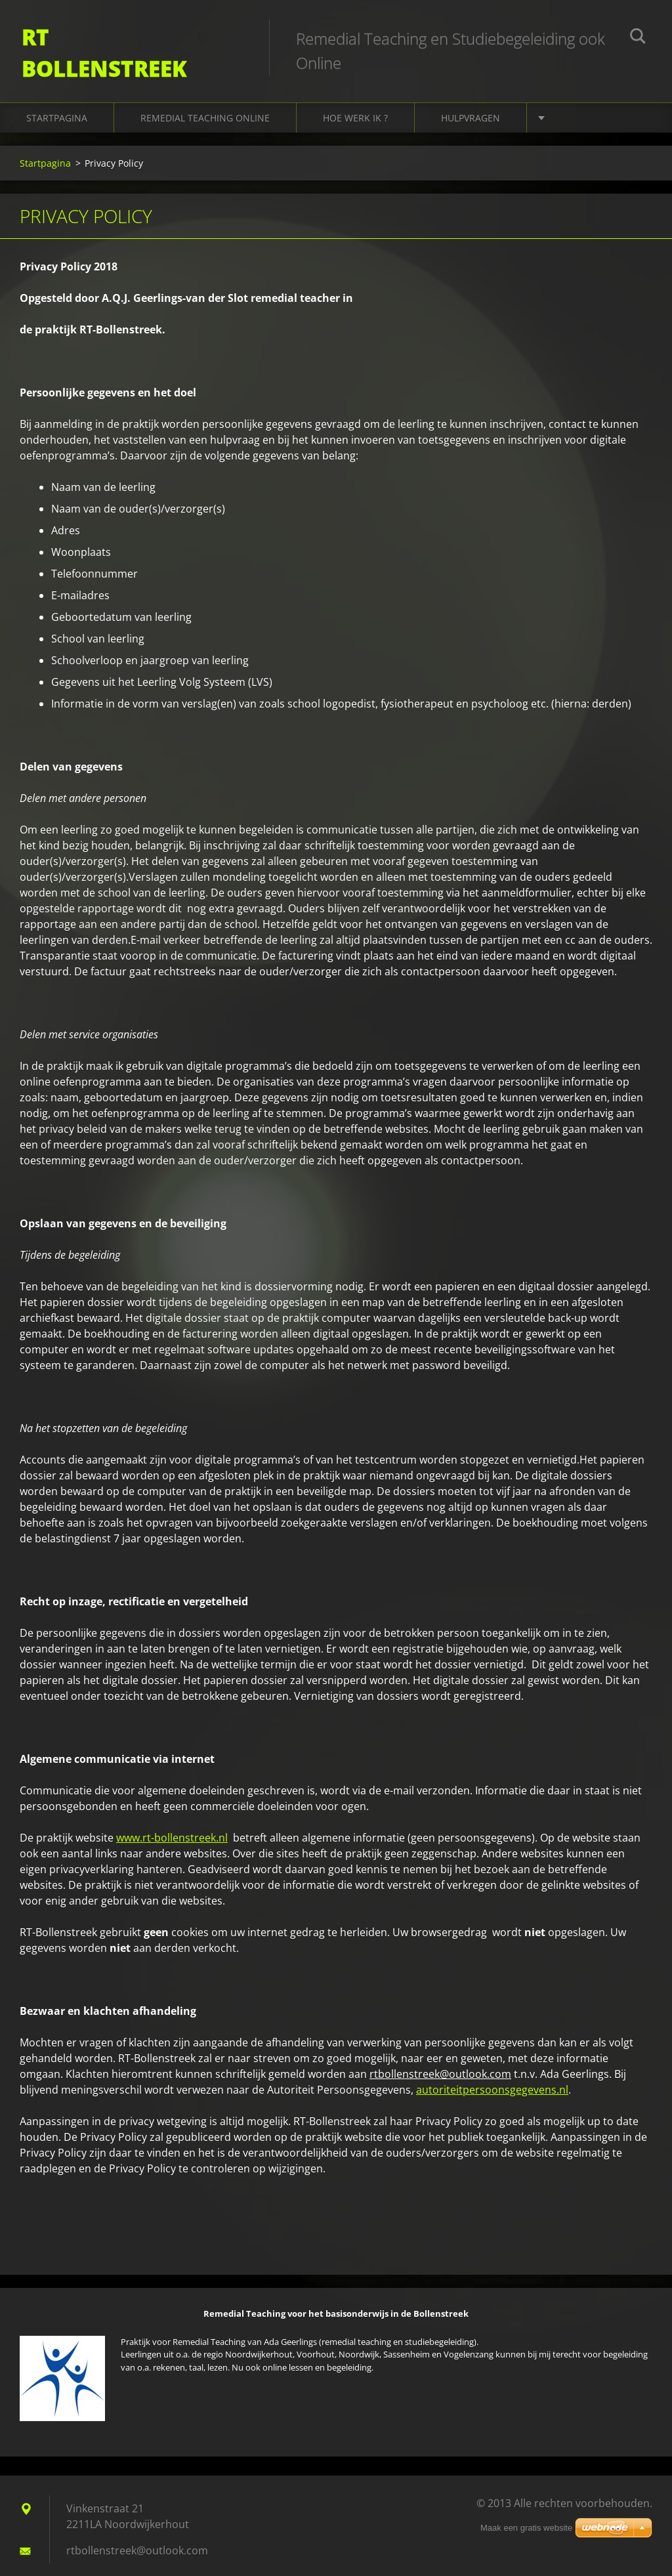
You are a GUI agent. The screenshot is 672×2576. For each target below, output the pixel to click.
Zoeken (638, 38)
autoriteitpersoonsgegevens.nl (492, 2082)
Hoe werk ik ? (355, 110)
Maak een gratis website (526, 2528)
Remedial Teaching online (205, 110)
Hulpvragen (470, 110)
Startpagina (56, 110)
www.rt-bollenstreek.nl (172, 1830)
